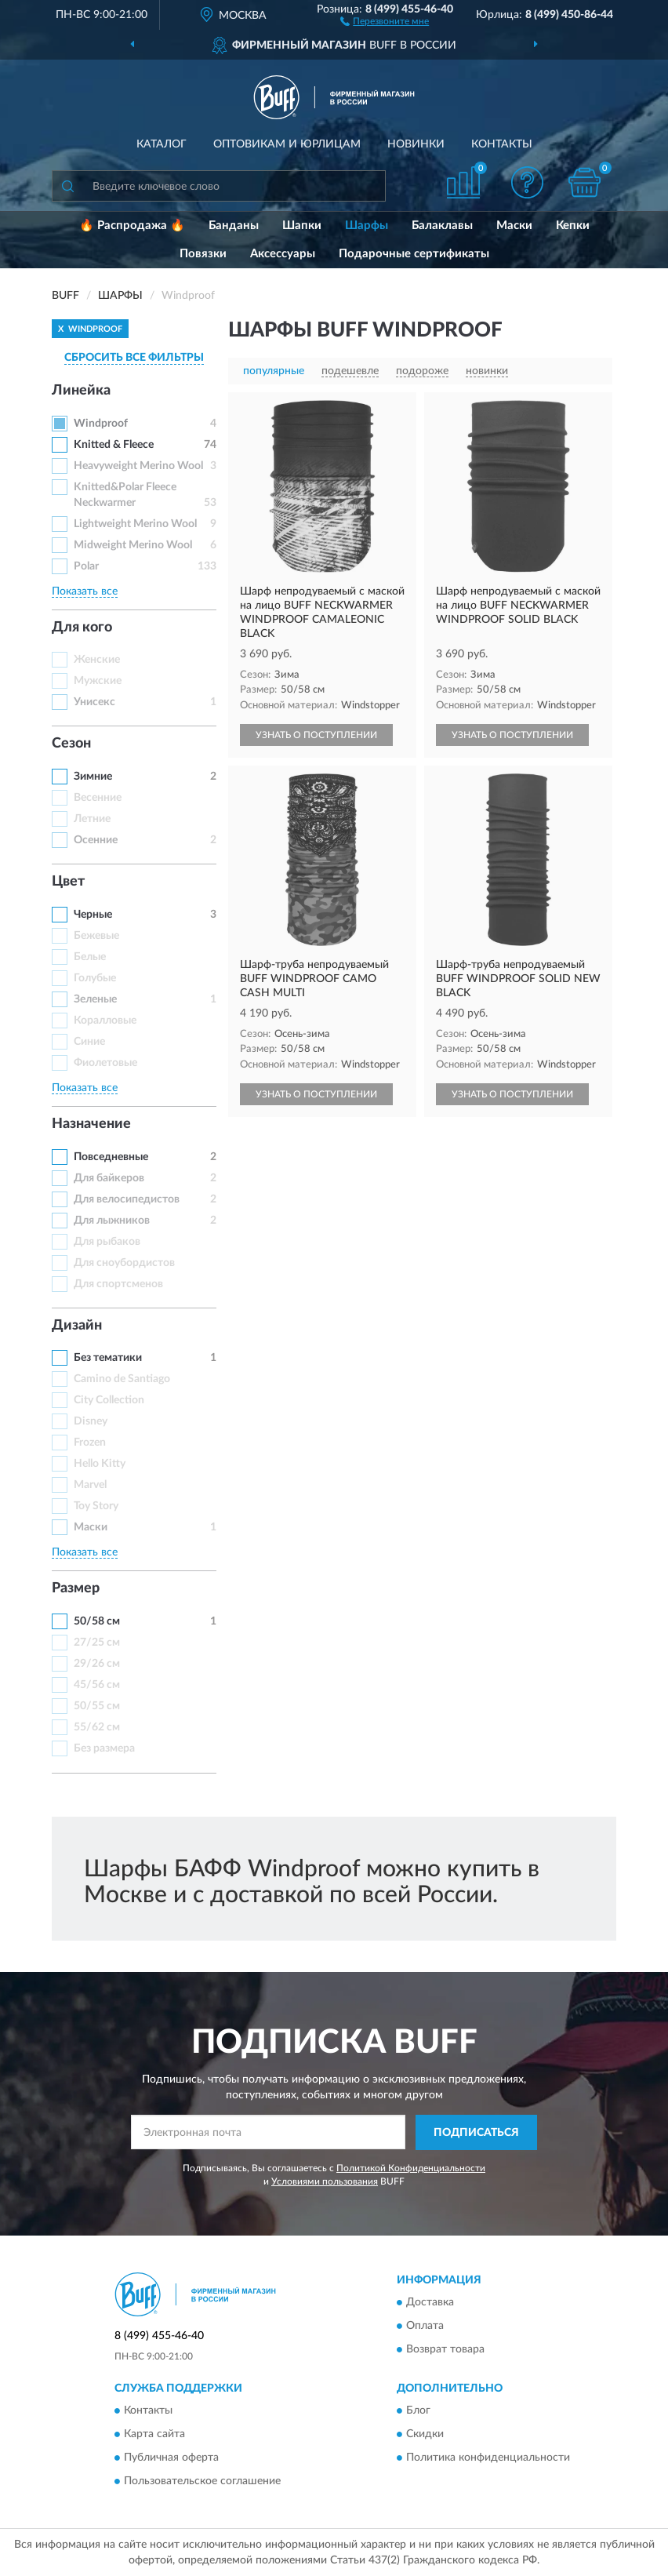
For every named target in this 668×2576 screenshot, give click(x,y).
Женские (97, 659)
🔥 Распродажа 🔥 (132, 225)
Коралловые (105, 1020)
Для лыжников (112, 1220)
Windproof (101, 423)
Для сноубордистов (124, 1262)
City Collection (109, 1400)
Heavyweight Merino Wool (138, 465)
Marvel (90, 1484)
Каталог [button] (161, 144)
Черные (93, 914)
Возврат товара (445, 2350)
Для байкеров (109, 1178)
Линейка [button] (81, 391)
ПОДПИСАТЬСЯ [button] (476, 2132)
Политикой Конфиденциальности (410, 2168)
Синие (89, 1041)
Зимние (93, 776)
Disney (90, 1421)
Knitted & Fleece (114, 444)
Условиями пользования (324, 2181)
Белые (90, 956)
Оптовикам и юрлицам (287, 144)
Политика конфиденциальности (488, 2458)
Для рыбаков (107, 1241)
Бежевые (96, 935)
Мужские (98, 680)
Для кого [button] (82, 627)
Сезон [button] (71, 744)
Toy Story (96, 1506)
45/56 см (97, 1684)
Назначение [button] (91, 1124)
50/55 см (97, 1706)
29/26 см (97, 1663)
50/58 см (97, 1621)
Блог (418, 2411)
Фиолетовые (105, 1062)
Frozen (90, 1442)
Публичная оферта (171, 2458)
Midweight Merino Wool (133, 545)
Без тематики (108, 1357)
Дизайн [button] (77, 1326)
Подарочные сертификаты (414, 254)
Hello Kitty (99, 1463)
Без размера (104, 1748)
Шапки (301, 225)
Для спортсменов (118, 1284)
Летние (92, 818)
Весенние (98, 797)
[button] (384, 20)
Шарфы (366, 225)
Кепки (573, 225)
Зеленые (95, 999)
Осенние (96, 840)
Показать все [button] (85, 591)
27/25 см (97, 1642)
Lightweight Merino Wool (135, 523)
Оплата (425, 2326)
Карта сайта (154, 2434)
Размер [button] (76, 1588)
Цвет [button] (68, 882)
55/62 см (97, 1727)
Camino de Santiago (122, 1379)
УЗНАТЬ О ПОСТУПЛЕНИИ (316, 735)
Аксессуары (282, 254)
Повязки (203, 254)
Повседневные (111, 1157)
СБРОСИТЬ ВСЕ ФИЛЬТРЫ (134, 357)
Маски (514, 225)
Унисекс (94, 702)
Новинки (416, 144)
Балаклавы (442, 225)
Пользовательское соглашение (202, 2481)
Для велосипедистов (127, 1199)
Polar (86, 566)
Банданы (234, 225)
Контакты (501, 144)
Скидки (425, 2434)
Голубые (95, 978)
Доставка (430, 2303)
